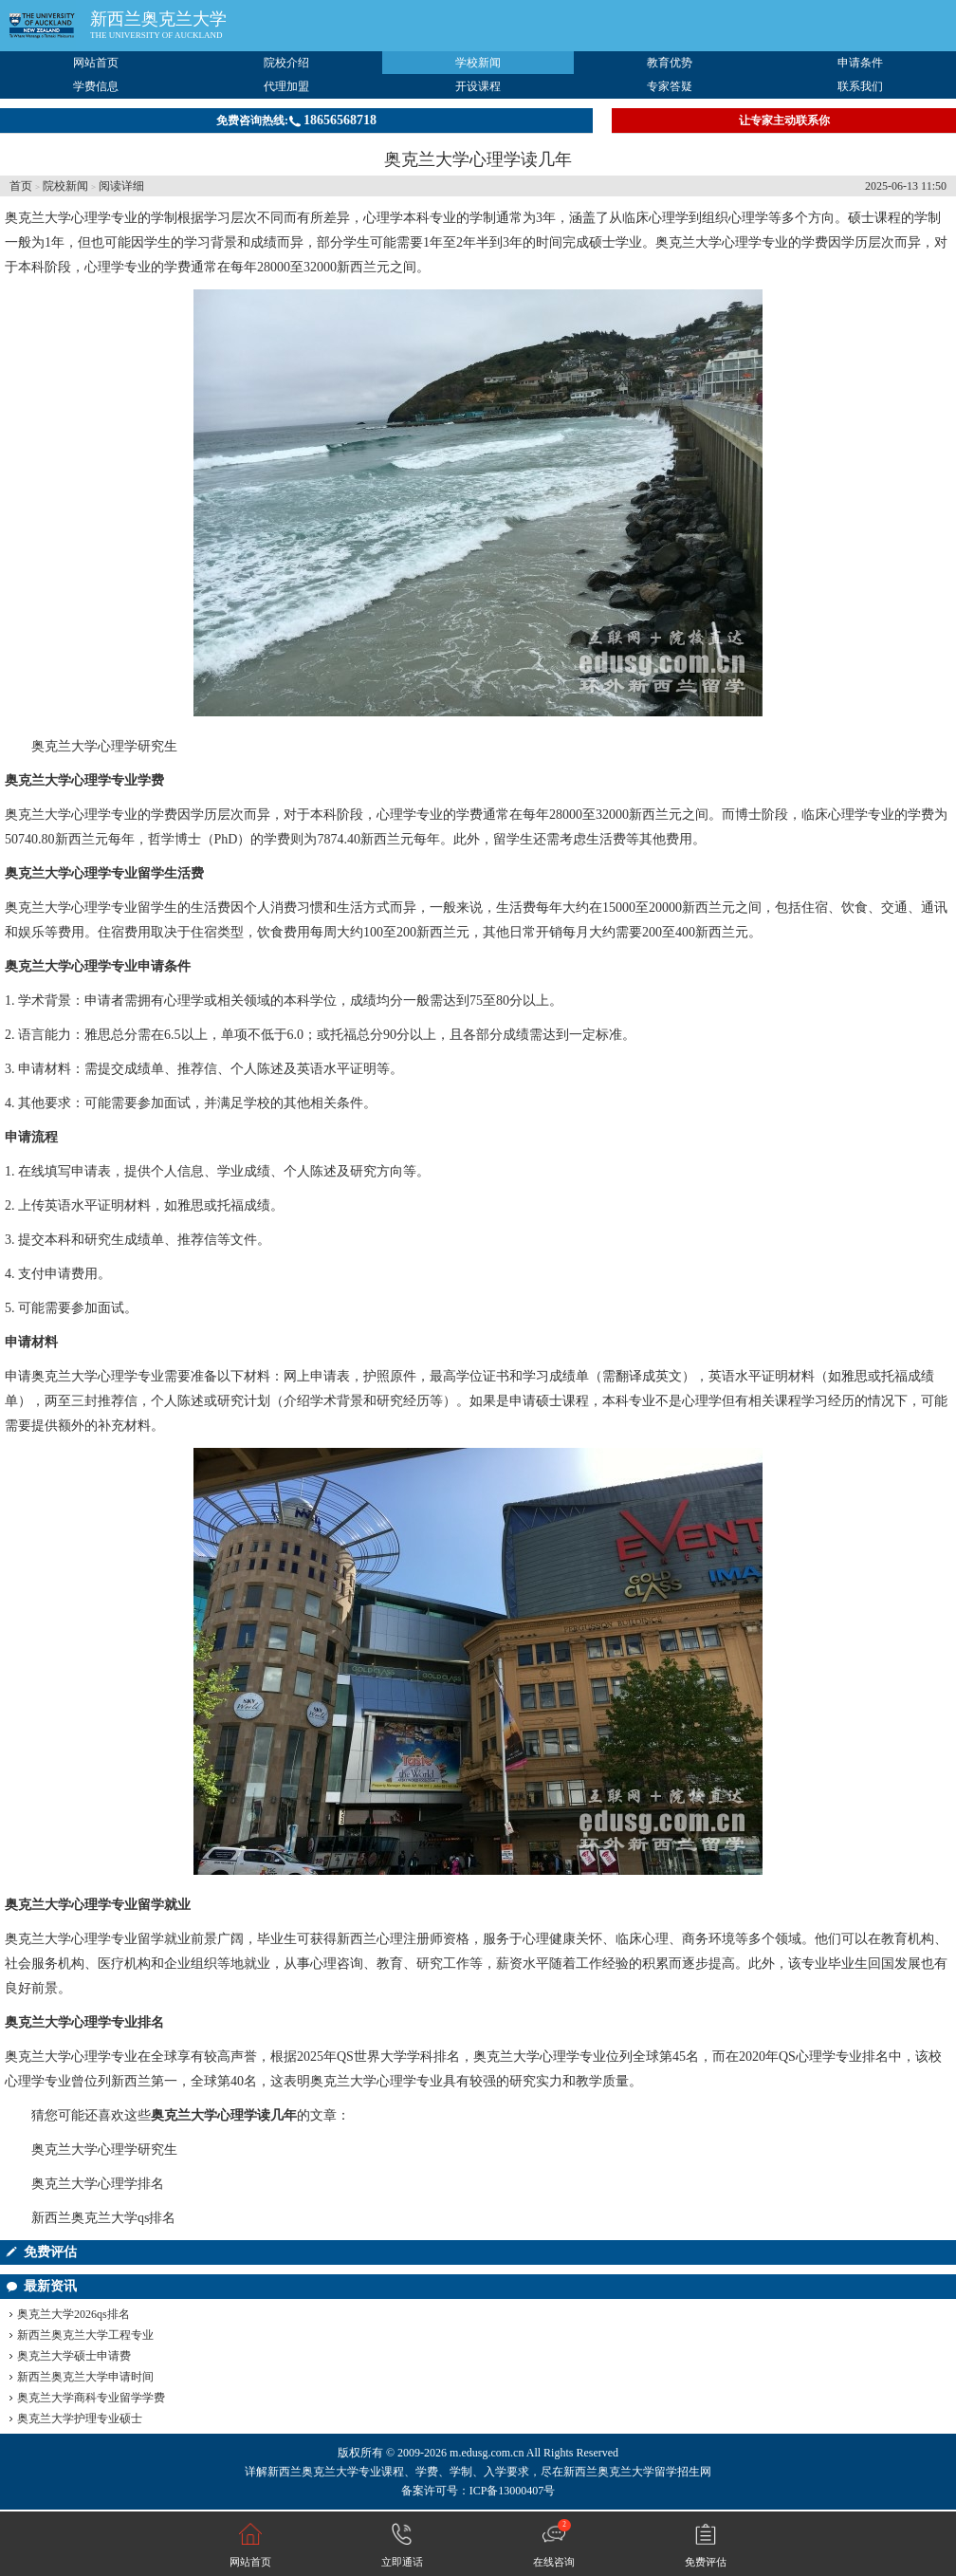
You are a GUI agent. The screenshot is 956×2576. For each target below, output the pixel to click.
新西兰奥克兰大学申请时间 (85, 2376)
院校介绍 (286, 62)
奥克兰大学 (38, 218)
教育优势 (669, 62)
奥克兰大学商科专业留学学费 (91, 2397)
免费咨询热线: (296, 120)
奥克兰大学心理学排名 (97, 2184)
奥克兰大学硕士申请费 (74, 2356)
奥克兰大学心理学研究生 (104, 746)
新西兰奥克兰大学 (158, 18)
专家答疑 (669, 86)
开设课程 (478, 86)
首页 (20, 186)
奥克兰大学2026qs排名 (73, 2314)
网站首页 (96, 62)
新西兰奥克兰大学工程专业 (85, 2335)
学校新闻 (478, 62)
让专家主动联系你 (784, 120)
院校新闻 (65, 186)
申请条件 (860, 62)
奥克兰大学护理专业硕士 (79, 2418)
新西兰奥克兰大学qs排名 (103, 2218)
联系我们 (860, 86)
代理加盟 (286, 86)
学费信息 (96, 86)
